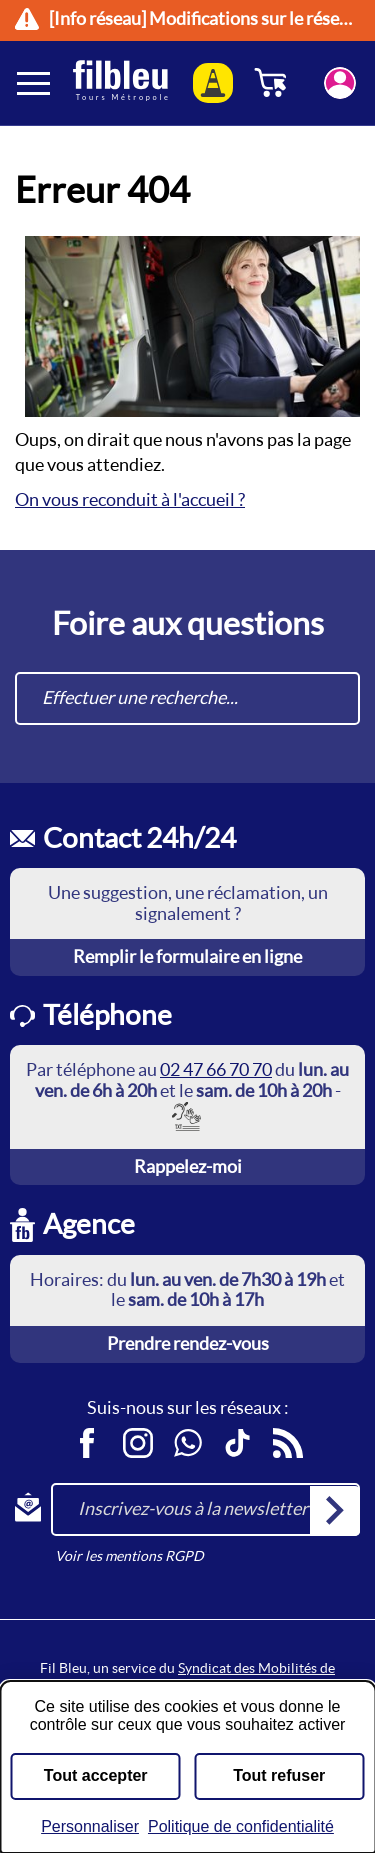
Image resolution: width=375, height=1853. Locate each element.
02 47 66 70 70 (216, 1069)
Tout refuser (279, 1775)
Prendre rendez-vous (188, 1343)
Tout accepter (96, 1775)
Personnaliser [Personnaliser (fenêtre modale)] (90, 1826)
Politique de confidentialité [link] (241, 1826)
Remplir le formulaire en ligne (187, 956)
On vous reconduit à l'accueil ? (130, 499)
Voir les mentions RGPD (129, 1556)
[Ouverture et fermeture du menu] (35, 83)
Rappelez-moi (188, 1166)
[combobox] (187, 698)
